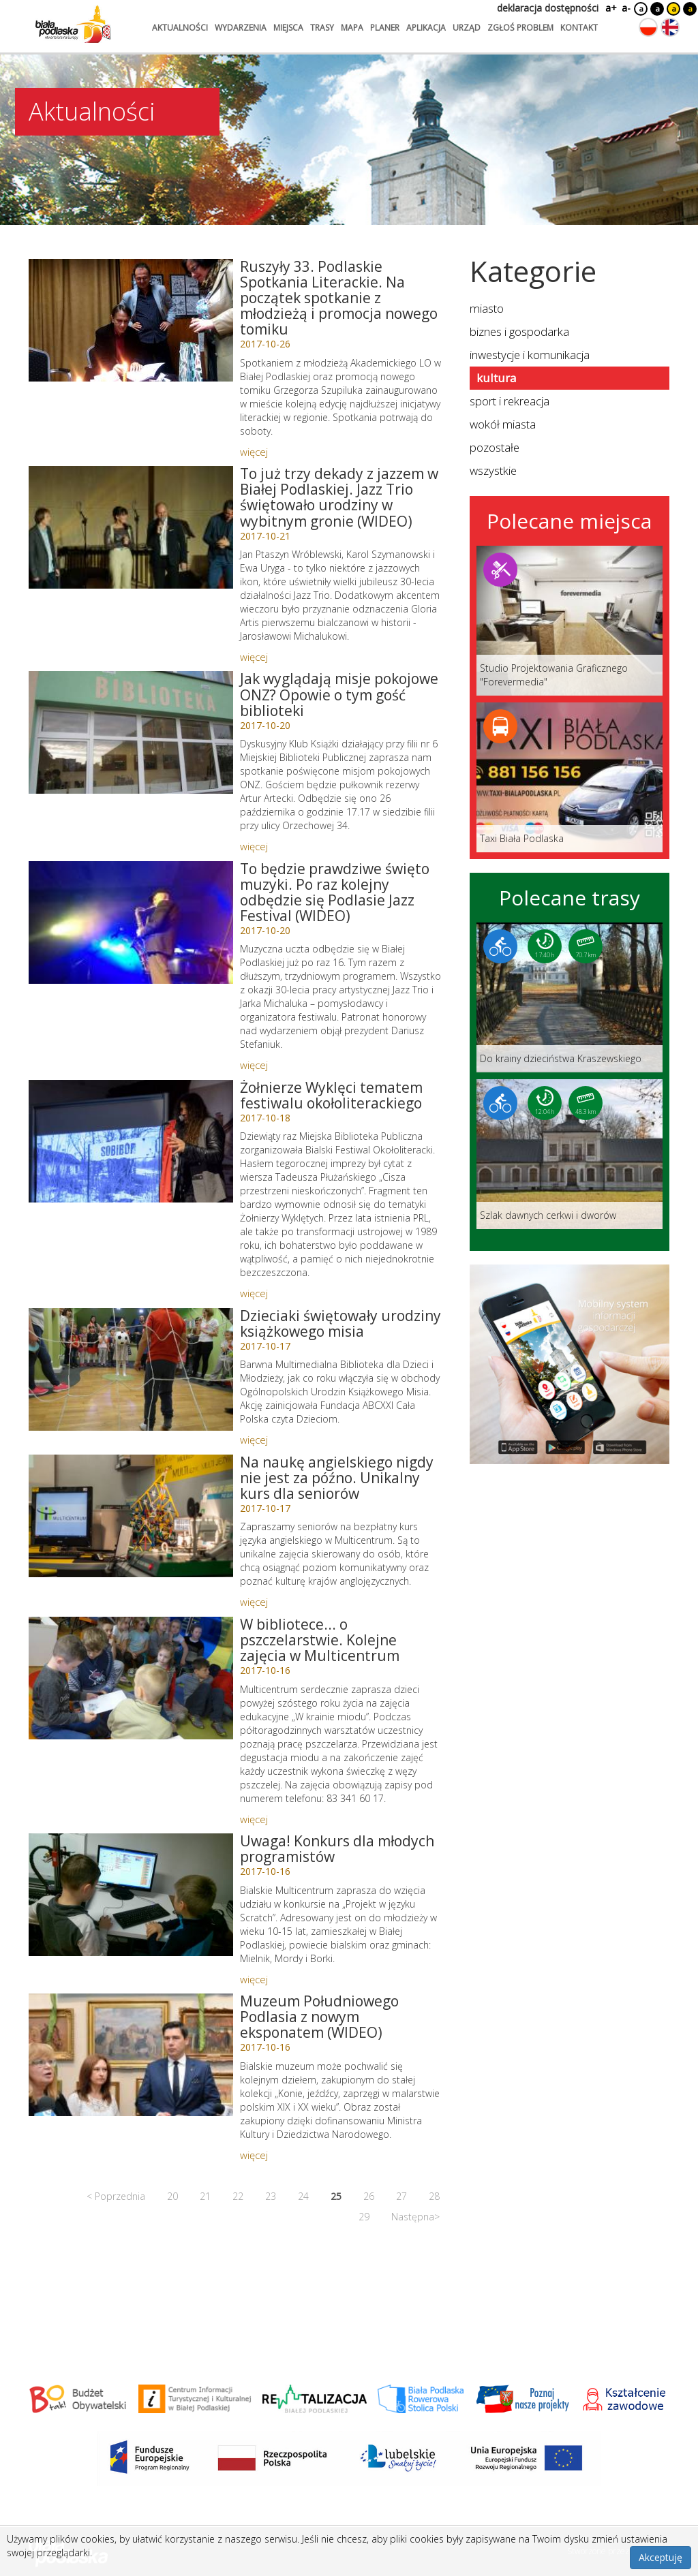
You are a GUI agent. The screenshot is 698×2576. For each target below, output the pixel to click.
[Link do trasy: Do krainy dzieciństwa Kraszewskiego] (569, 997)
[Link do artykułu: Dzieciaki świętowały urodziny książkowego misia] (131, 1369)
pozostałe (494, 447)
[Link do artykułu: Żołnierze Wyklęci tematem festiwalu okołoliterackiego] (131, 1141)
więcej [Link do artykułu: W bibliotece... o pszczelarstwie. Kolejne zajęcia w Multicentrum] (254, 1819)
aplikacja (426, 27)
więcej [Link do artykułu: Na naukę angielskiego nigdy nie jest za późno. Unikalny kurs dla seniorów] (254, 1602)
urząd (467, 27)
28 (434, 2196)
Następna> (415, 2216)
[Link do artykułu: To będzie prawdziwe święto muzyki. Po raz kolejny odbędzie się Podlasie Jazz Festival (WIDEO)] (131, 922)
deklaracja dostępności (547, 7)
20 (172, 2196)
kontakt (579, 27)
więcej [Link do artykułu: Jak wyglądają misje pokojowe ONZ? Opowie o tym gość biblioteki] (254, 846)
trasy (322, 27)
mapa (352, 27)
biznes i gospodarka (519, 331)
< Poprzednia (116, 2196)
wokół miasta (503, 424)
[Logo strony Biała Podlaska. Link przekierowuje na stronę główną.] (72, 24)
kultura (496, 378)
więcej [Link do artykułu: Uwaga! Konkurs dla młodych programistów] (254, 1979)
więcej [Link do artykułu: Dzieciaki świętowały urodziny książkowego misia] (254, 1439)
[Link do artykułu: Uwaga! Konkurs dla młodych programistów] (131, 1894)
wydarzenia (241, 27)
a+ (610, 7)
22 (237, 2196)
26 (368, 2196)
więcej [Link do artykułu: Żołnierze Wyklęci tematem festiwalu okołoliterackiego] (254, 1293)
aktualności (180, 27)
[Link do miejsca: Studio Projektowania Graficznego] (569, 621)
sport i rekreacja (509, 401)
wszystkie (493, 470)
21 (205, 2196)
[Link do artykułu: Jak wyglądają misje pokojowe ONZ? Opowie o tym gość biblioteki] (131, 732)
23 (270, 2196)
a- (626, 7)
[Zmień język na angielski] (670, 27)
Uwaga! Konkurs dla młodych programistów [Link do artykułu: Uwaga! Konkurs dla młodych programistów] (337, 1848)
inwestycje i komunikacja (530, 354)
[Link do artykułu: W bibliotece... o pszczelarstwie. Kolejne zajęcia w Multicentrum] (131, 1678)
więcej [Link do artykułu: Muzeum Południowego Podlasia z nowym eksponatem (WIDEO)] (254, 2155)
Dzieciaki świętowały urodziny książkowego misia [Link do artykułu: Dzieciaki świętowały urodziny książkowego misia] (340, 1323)
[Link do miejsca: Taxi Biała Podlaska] (569, 777)
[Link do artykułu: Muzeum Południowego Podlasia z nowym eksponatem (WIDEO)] (131, 2054)
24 (303, 2196)
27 (401, 2196)
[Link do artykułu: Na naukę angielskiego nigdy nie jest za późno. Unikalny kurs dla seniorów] (131, 1516)
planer (384, 27)
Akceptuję (660, 2557)
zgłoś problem (520, 27)
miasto (487, 308)
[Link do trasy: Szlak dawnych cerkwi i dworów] (569, 1154)
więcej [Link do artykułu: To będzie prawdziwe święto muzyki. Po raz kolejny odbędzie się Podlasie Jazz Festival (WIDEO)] (254, 1065)
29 (364, 2216)
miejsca (288, 27)
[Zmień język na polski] (648, 27)
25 (336, 2196)
